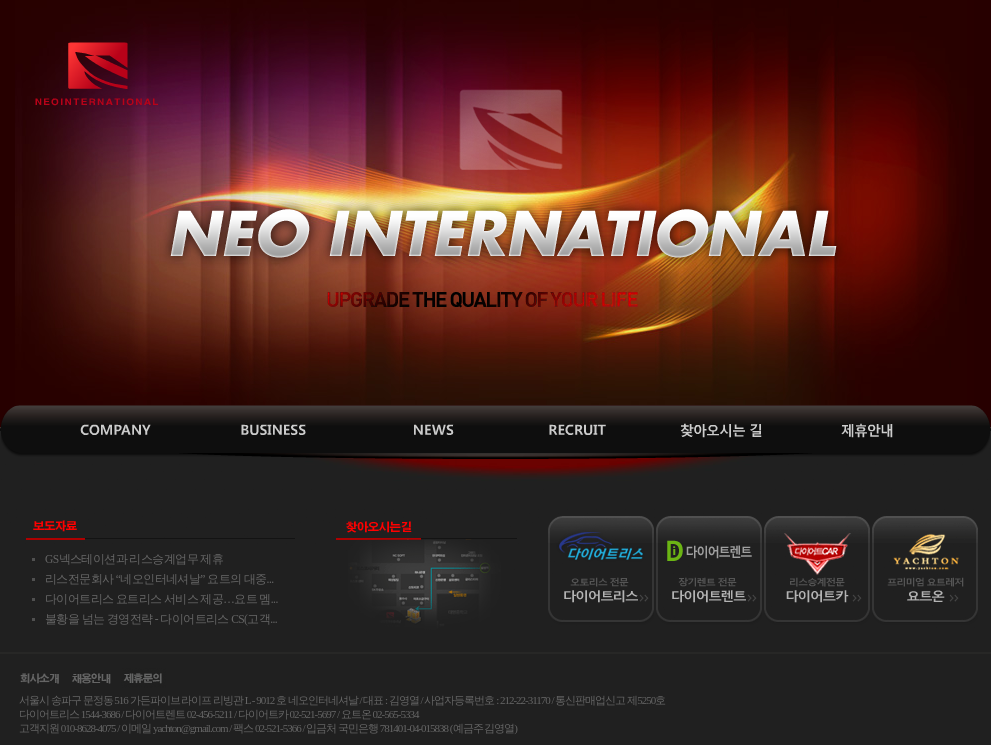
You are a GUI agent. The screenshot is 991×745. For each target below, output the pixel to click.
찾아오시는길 (718, 431)
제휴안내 (868, 431)
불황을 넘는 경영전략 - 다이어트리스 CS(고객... (161, 619)
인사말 (118, 431)
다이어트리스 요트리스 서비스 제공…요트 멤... (161, 599)
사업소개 (268, 431)
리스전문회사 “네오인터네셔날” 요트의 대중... (159, 579)
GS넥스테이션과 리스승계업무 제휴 (134, 559)
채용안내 (568, 431)
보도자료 (418, 431)
